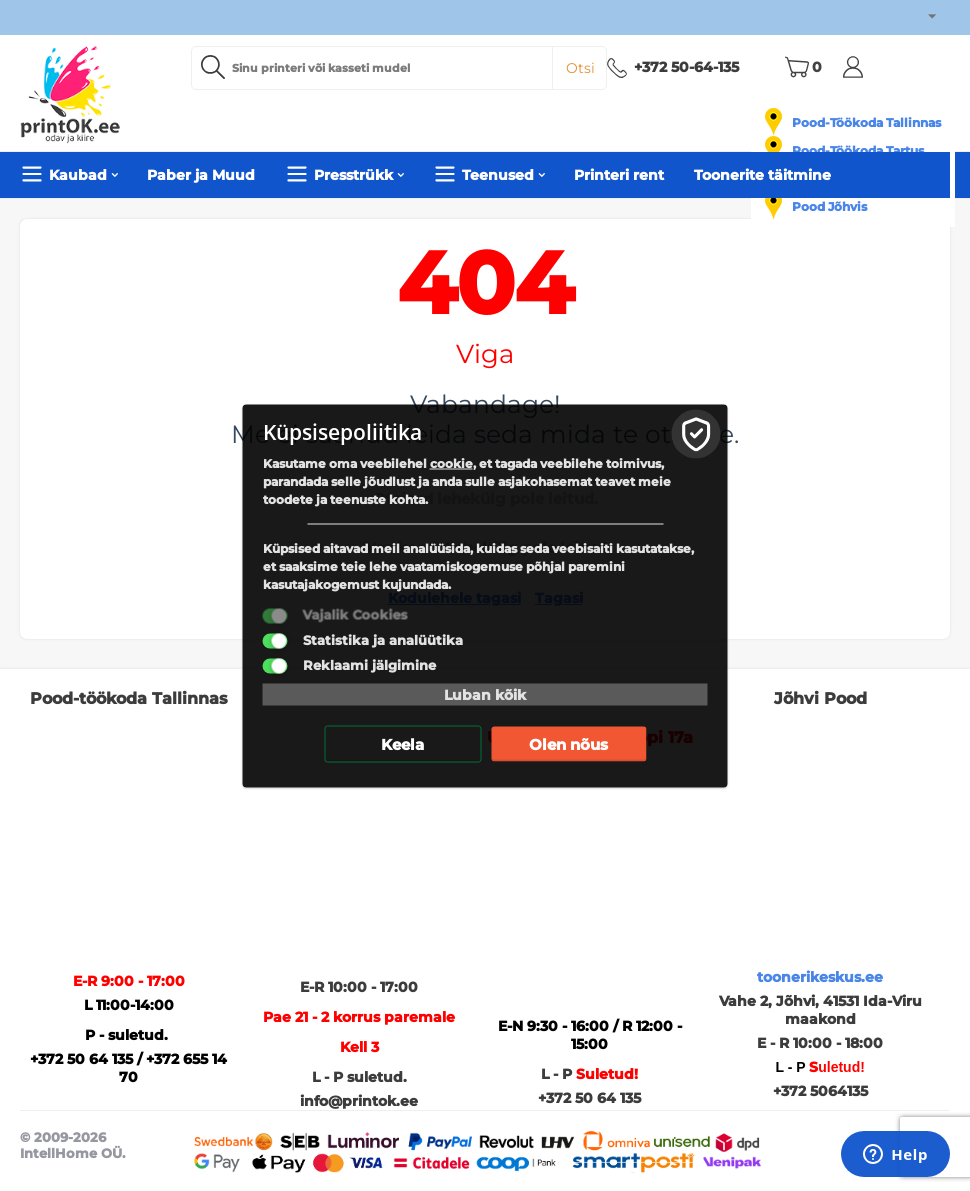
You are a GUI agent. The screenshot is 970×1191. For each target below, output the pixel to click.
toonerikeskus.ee (820, 977)
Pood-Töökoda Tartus (858, 150)
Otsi (580, 68)
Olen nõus (568, 743)
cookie (451, 462)
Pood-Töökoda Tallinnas (866, 122)
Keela (402, 743)
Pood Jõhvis (829, 206)
